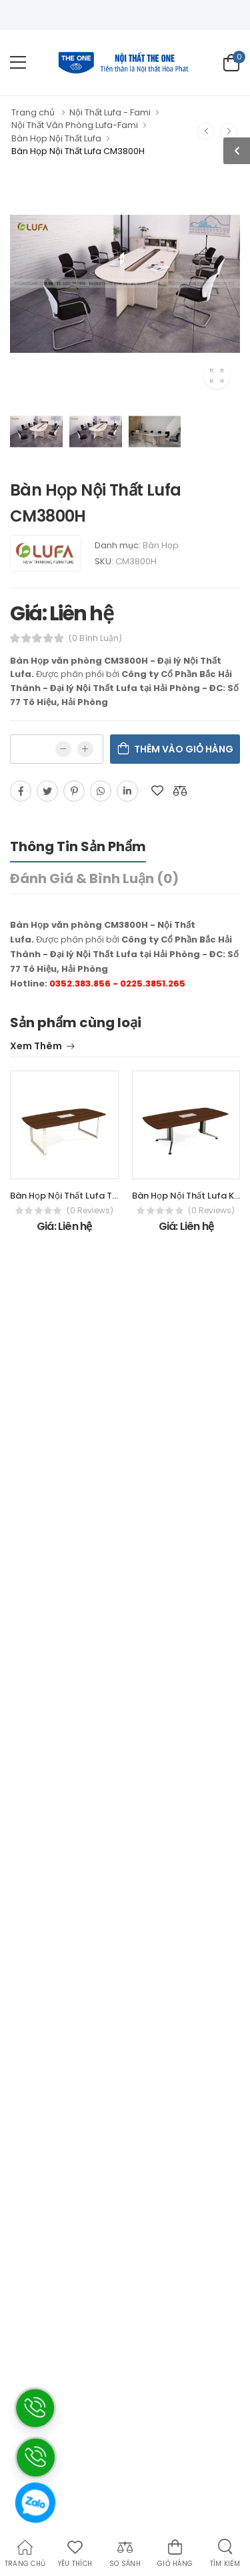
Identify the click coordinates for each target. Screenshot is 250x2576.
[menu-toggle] (18, 63)
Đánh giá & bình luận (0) (94, 878)
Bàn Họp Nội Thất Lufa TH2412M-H (83, 1195)
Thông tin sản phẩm (78, 846)
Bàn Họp (161, 545)
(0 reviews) (90, 1211)
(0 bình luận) (95, 638)
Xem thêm (36, 1047)
